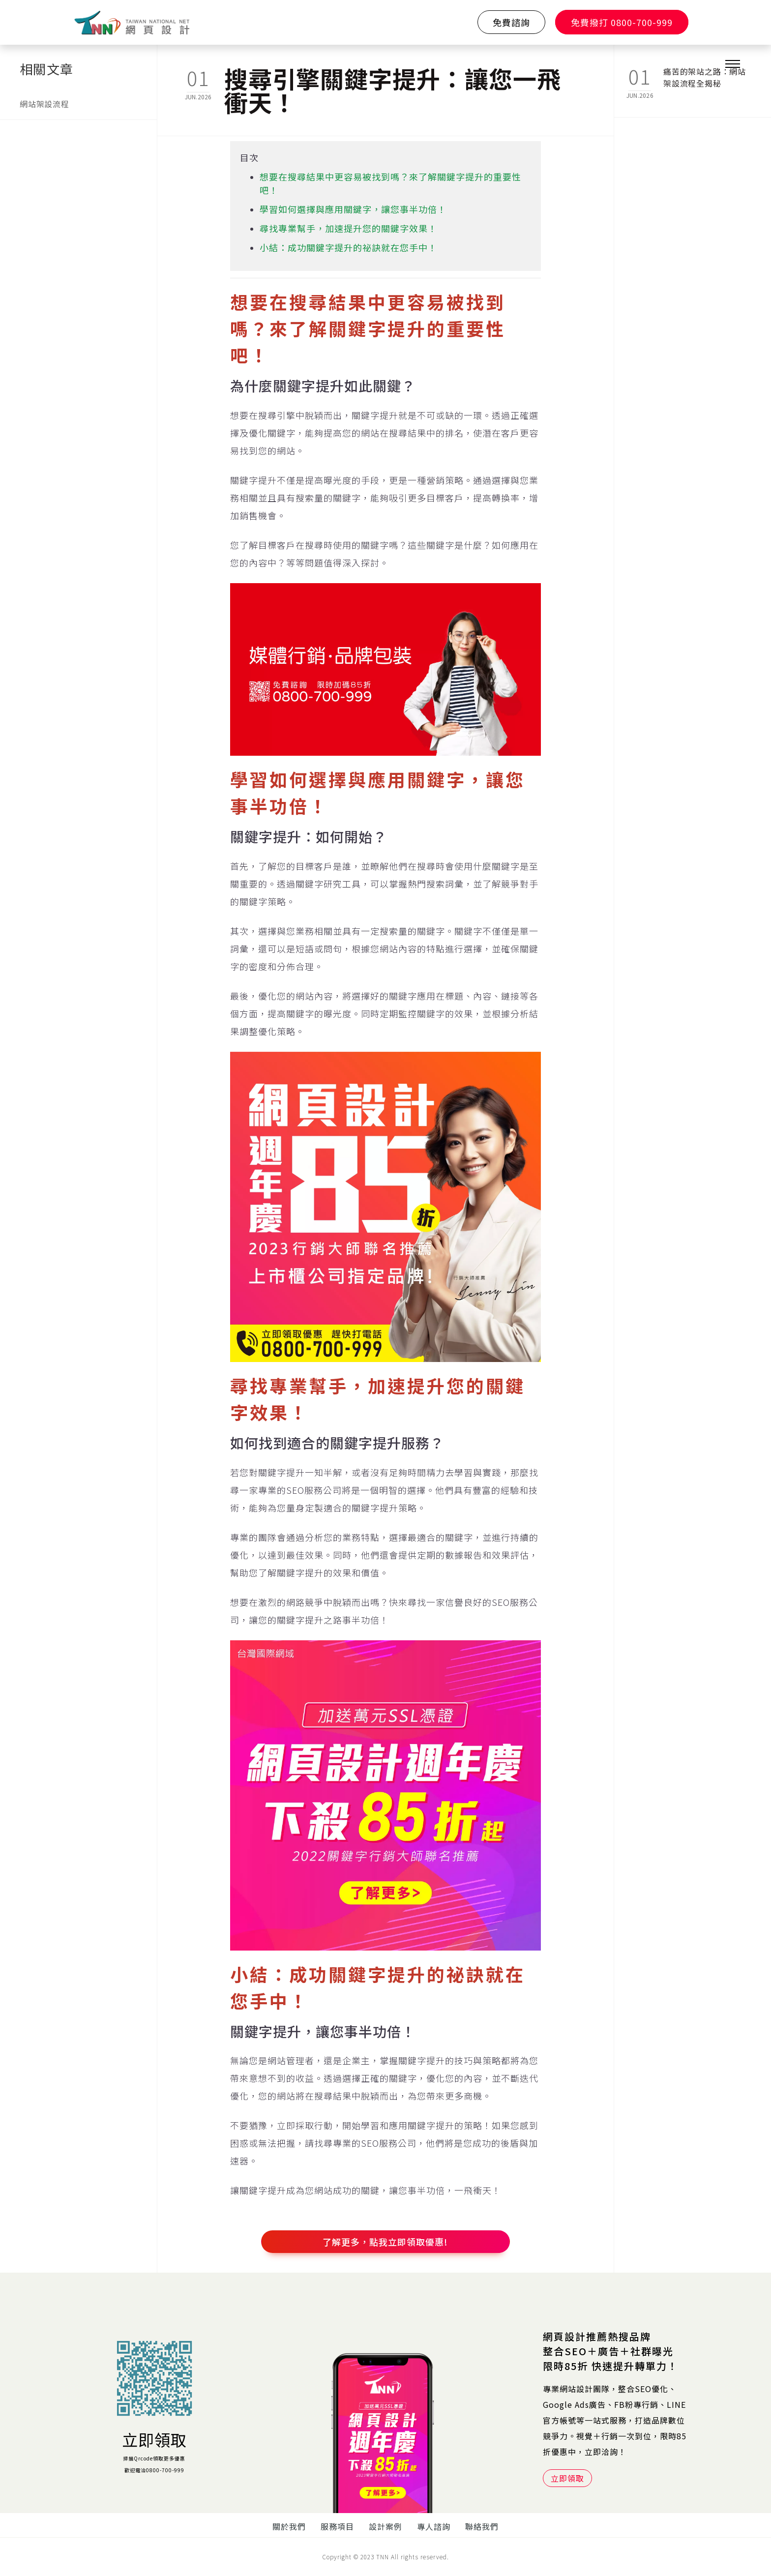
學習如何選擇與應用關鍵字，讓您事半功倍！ (353, 209)
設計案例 (385, 2526)
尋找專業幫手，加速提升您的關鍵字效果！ (348, 228)
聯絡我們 (482, 2526)
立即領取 (154, 2439)
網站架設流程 (44, 104)
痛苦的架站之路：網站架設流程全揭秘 (704, 77)
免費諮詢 (511, 22)
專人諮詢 (433, 2526)
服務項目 (337, 2526)
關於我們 (289, 2526)
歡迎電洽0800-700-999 (154, 2470)
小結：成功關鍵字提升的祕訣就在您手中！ (348, 247)
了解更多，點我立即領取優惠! (385, 2241)
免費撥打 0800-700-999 (622, 22)
